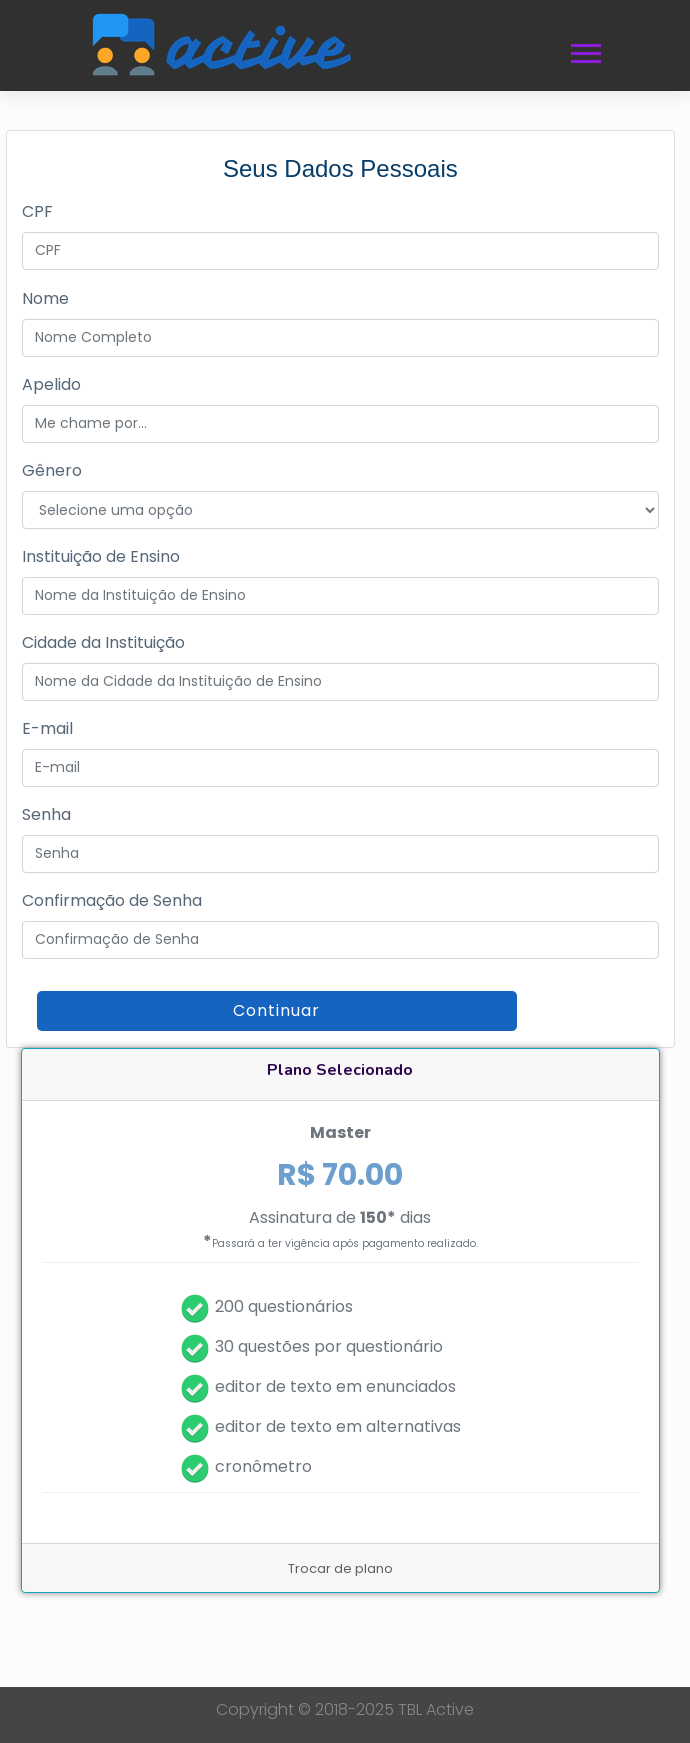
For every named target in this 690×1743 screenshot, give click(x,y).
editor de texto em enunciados (335, 1386)
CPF (37, 211)
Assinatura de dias (340, 1229)
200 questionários (284, 1306)
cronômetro (263, 1466)
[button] (584, 49)
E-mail (47, 728)
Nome (45, 298)
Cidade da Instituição (103, 642)
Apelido (51, 384)
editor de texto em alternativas (338, 1426)
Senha (46, 814)
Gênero (52, 470)
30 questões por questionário (329, 1346)
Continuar (276, 1010)
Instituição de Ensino (101, 556)
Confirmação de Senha (112, 900)
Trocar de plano (340, 1568)
